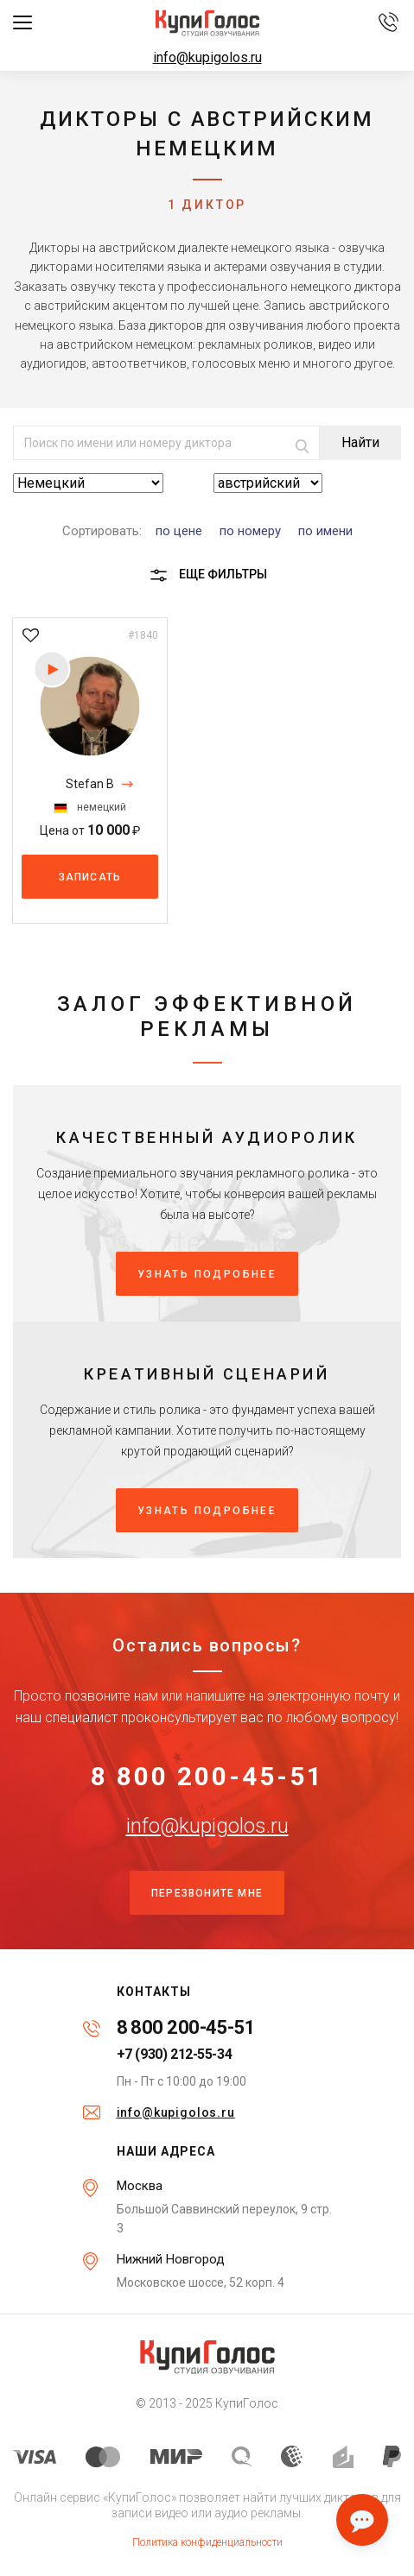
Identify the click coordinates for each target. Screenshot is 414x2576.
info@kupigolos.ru (207, 57)
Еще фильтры (207, 575)
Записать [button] (90, 877)
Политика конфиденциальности (207, 2542)
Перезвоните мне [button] (207, 1893)
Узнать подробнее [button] (207, 1274)
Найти (360, 442)
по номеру (250, 531)
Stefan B (90, 784)
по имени (325, 531)
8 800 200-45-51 (207, 1777)
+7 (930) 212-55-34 (174, 2054)
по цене (179, 531)
